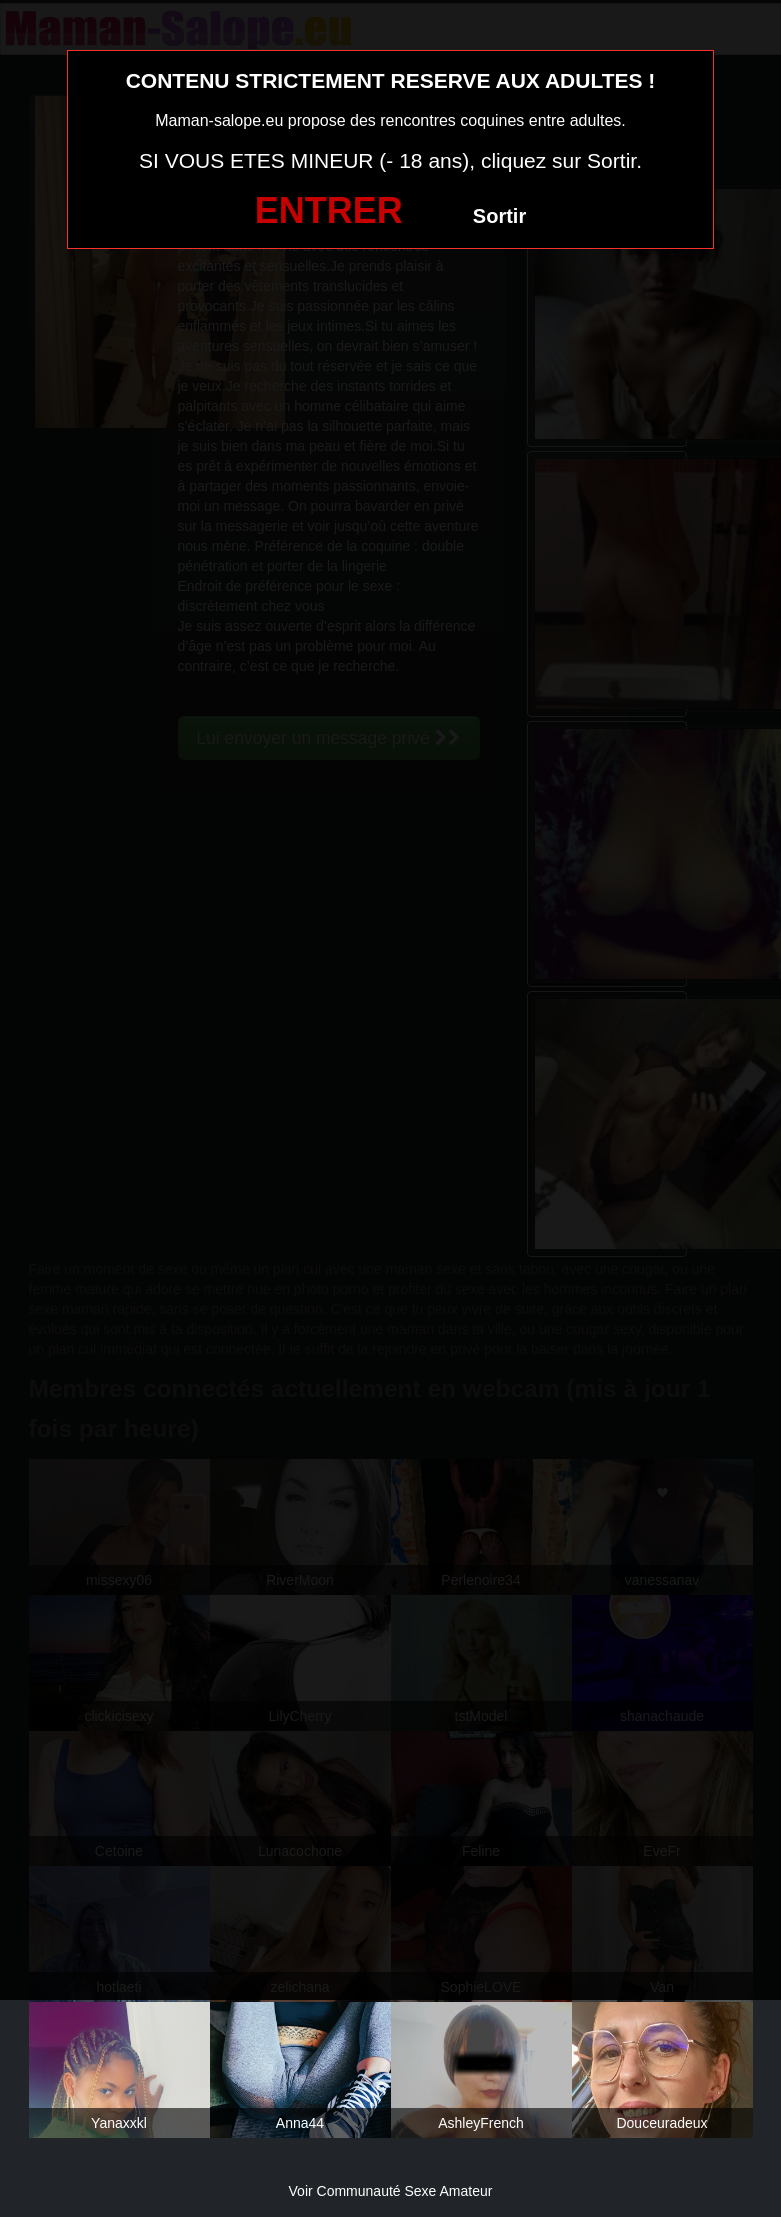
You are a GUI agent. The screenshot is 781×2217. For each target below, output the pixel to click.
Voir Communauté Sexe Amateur (391, 2191)
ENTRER (329, 210)
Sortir (499, 216)
